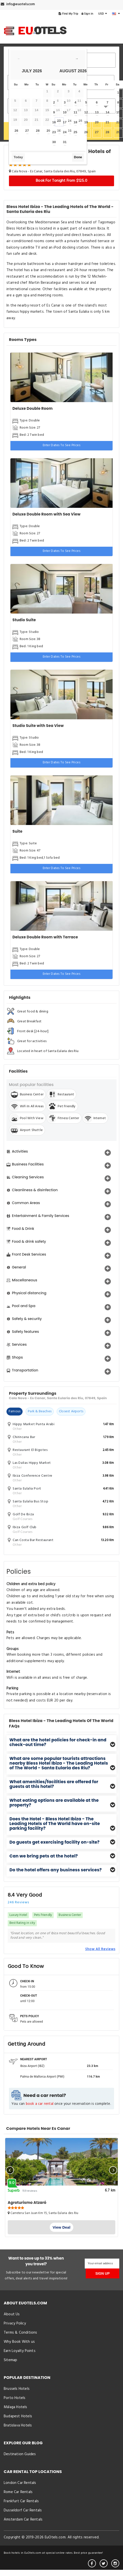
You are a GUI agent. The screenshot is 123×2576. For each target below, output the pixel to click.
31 (70, 130)
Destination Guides (20, 2455)
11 (75, 112)
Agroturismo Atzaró (27, 2202)
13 (97, 112)
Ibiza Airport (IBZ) (32, 2066)
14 (107, 112)
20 (97, 122)
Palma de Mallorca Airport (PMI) (42, 2076)
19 (86, 122)
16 (54, 122)
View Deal (62, 2227)
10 (65, 112)
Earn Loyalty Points (20, 2351)
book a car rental (39, 2104)
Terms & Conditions (20, 2333)
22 (118, 122)
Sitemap (10, 2361)
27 (27, 130)
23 (59, 121)
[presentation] (10, 2170)
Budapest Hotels (18, 2417)
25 (80, 121)
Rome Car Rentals (18, 2494)
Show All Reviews (100, 1949)
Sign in (87, 14)
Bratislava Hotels (18, 2426)
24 (70, 121)
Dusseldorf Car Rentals (23, 2512)
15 (118, 112)
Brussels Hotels (17, 2390)
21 (107, 122)
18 (75, 122)
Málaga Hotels (15, 2408)
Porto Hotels (14, 2399)
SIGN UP (102, 2273)
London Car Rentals (20, 2484)
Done (78, 157)
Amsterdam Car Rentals (23, 2521)
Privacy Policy (15, 2323)
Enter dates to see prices (61, 445)
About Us (12, 2314)
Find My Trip (68, 14)
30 (59, 130)
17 (65, 122)
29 (48, 130)
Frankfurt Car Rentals (21, 2503)
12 (86, 112)
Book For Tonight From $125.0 (61, 181)
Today (18, 157)
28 (38, 130)
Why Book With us (19, 2342)
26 (16, 130)
